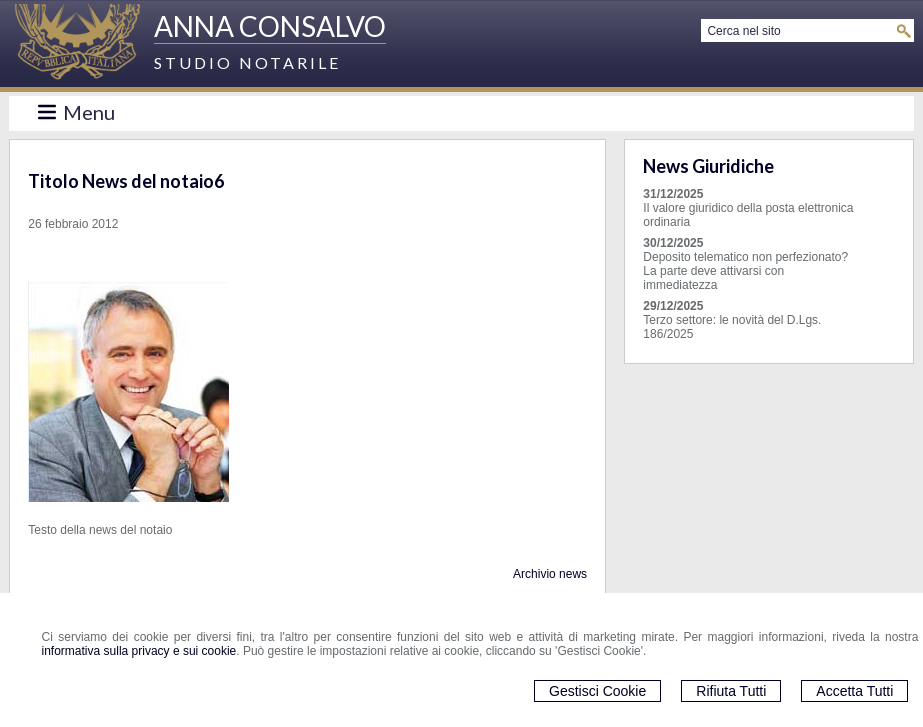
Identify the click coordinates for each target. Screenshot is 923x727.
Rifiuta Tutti (731, 691)
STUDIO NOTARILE (247, 62)
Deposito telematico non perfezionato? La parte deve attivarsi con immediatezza (745, 271)
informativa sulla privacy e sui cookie (139, 651)
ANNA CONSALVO (270, 26)
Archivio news (550, 574)
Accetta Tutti (854, 691)
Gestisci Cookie (597, 691)
